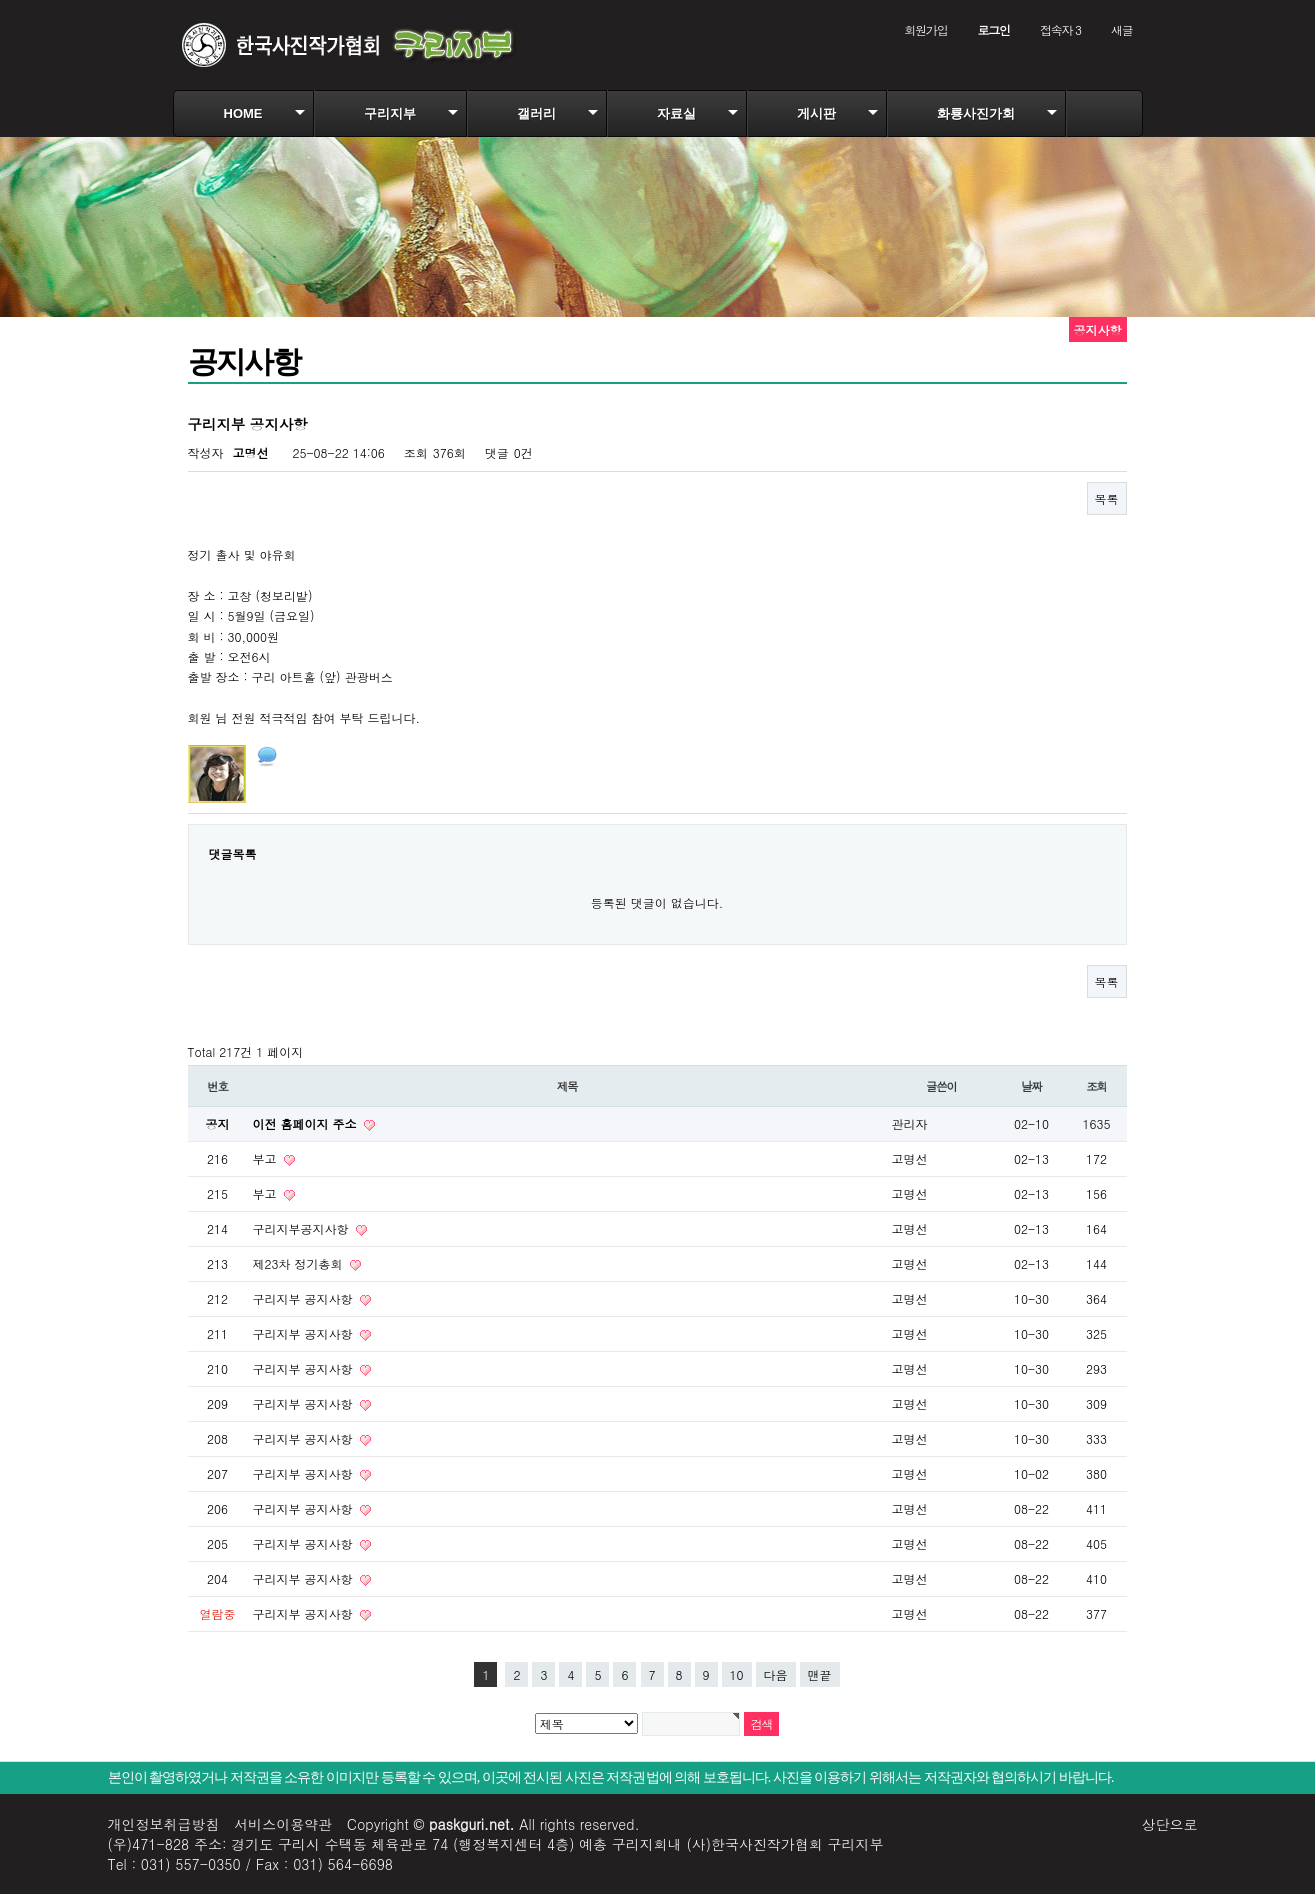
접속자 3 (1060, 29)
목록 (1107, 498)
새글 (1122, 29)
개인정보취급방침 (164, 1824)
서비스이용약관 (283, 1824)
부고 (267, 1158)
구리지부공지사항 (303, 1228)
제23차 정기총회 (300, 1263)
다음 (776, 1674)
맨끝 (820, 1674)
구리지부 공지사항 (305, 1298)
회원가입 (925, 29)
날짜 (1031, 1086)
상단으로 (1170, 1824)
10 (737, 1674)
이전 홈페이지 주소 (307, 1123)
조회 (1096, 1086)
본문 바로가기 (0, 0)
